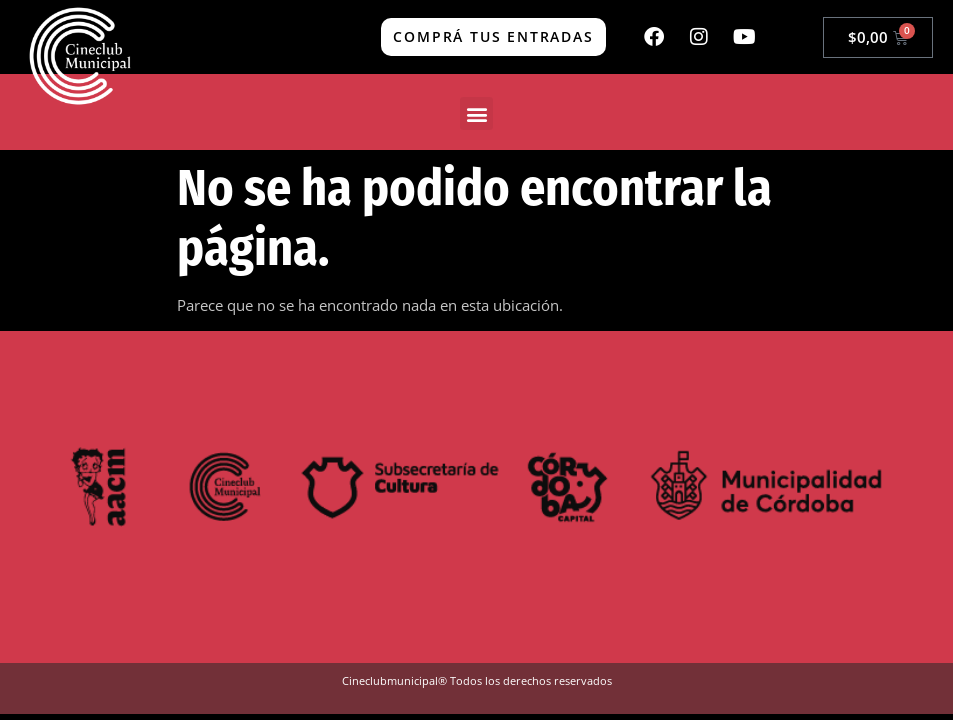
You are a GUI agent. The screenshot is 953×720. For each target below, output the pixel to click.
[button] (476, 113)
